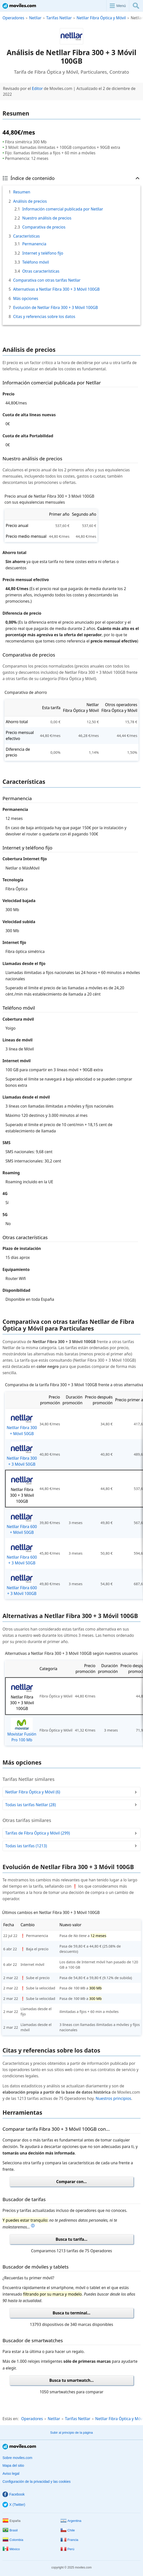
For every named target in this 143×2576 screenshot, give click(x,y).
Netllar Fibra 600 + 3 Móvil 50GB (22, 1553)
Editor (37, 88)
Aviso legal (10, 2474)
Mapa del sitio (13, 2465)
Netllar (35, 18)
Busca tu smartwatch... (71, 2380)
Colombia (12, 2540)
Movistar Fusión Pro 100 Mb (21, 1730)
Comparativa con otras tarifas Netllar (46, 280)
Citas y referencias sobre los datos (44, 316)
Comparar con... (71, 2181)
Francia (69, 2540)
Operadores (13, 18)
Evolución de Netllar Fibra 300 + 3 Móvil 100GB (55, 307)
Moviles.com (19, 6)
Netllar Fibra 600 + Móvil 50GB (22, 1522)
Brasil (10, 2530)
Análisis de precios (30, 201)
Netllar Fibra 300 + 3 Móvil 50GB (22, 1454)
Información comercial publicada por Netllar (62, 209)
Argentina (71, 2521)
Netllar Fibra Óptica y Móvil (101, 18)
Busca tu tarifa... (71, 2239)
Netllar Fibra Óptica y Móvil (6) (32, 1792)
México (11, 2549)
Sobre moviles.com (17, 2458)
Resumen (21, 192)
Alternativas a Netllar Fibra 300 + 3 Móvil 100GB (56, 289)
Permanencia (34, 244)
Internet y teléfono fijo (42, 253)
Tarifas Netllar (59, 18)
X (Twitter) (13, 2505)
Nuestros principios (113, 2098)
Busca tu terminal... (71, 2313)
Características (26, 236)
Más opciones (25, 298)
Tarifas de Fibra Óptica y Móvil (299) (37, 1833)
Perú (67, 2549)
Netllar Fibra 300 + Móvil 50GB (22, 1423)
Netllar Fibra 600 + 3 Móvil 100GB (22, 1583)
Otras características (41, 271)
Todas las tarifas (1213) (26, 1846)
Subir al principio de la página (71, 2432)
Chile (67, 2530)
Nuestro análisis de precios (47, 218)
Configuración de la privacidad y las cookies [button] (36, 2482)
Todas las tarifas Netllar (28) (30, 1804)
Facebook (13, 2494)
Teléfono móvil (35, 262)
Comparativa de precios (44, 227)
